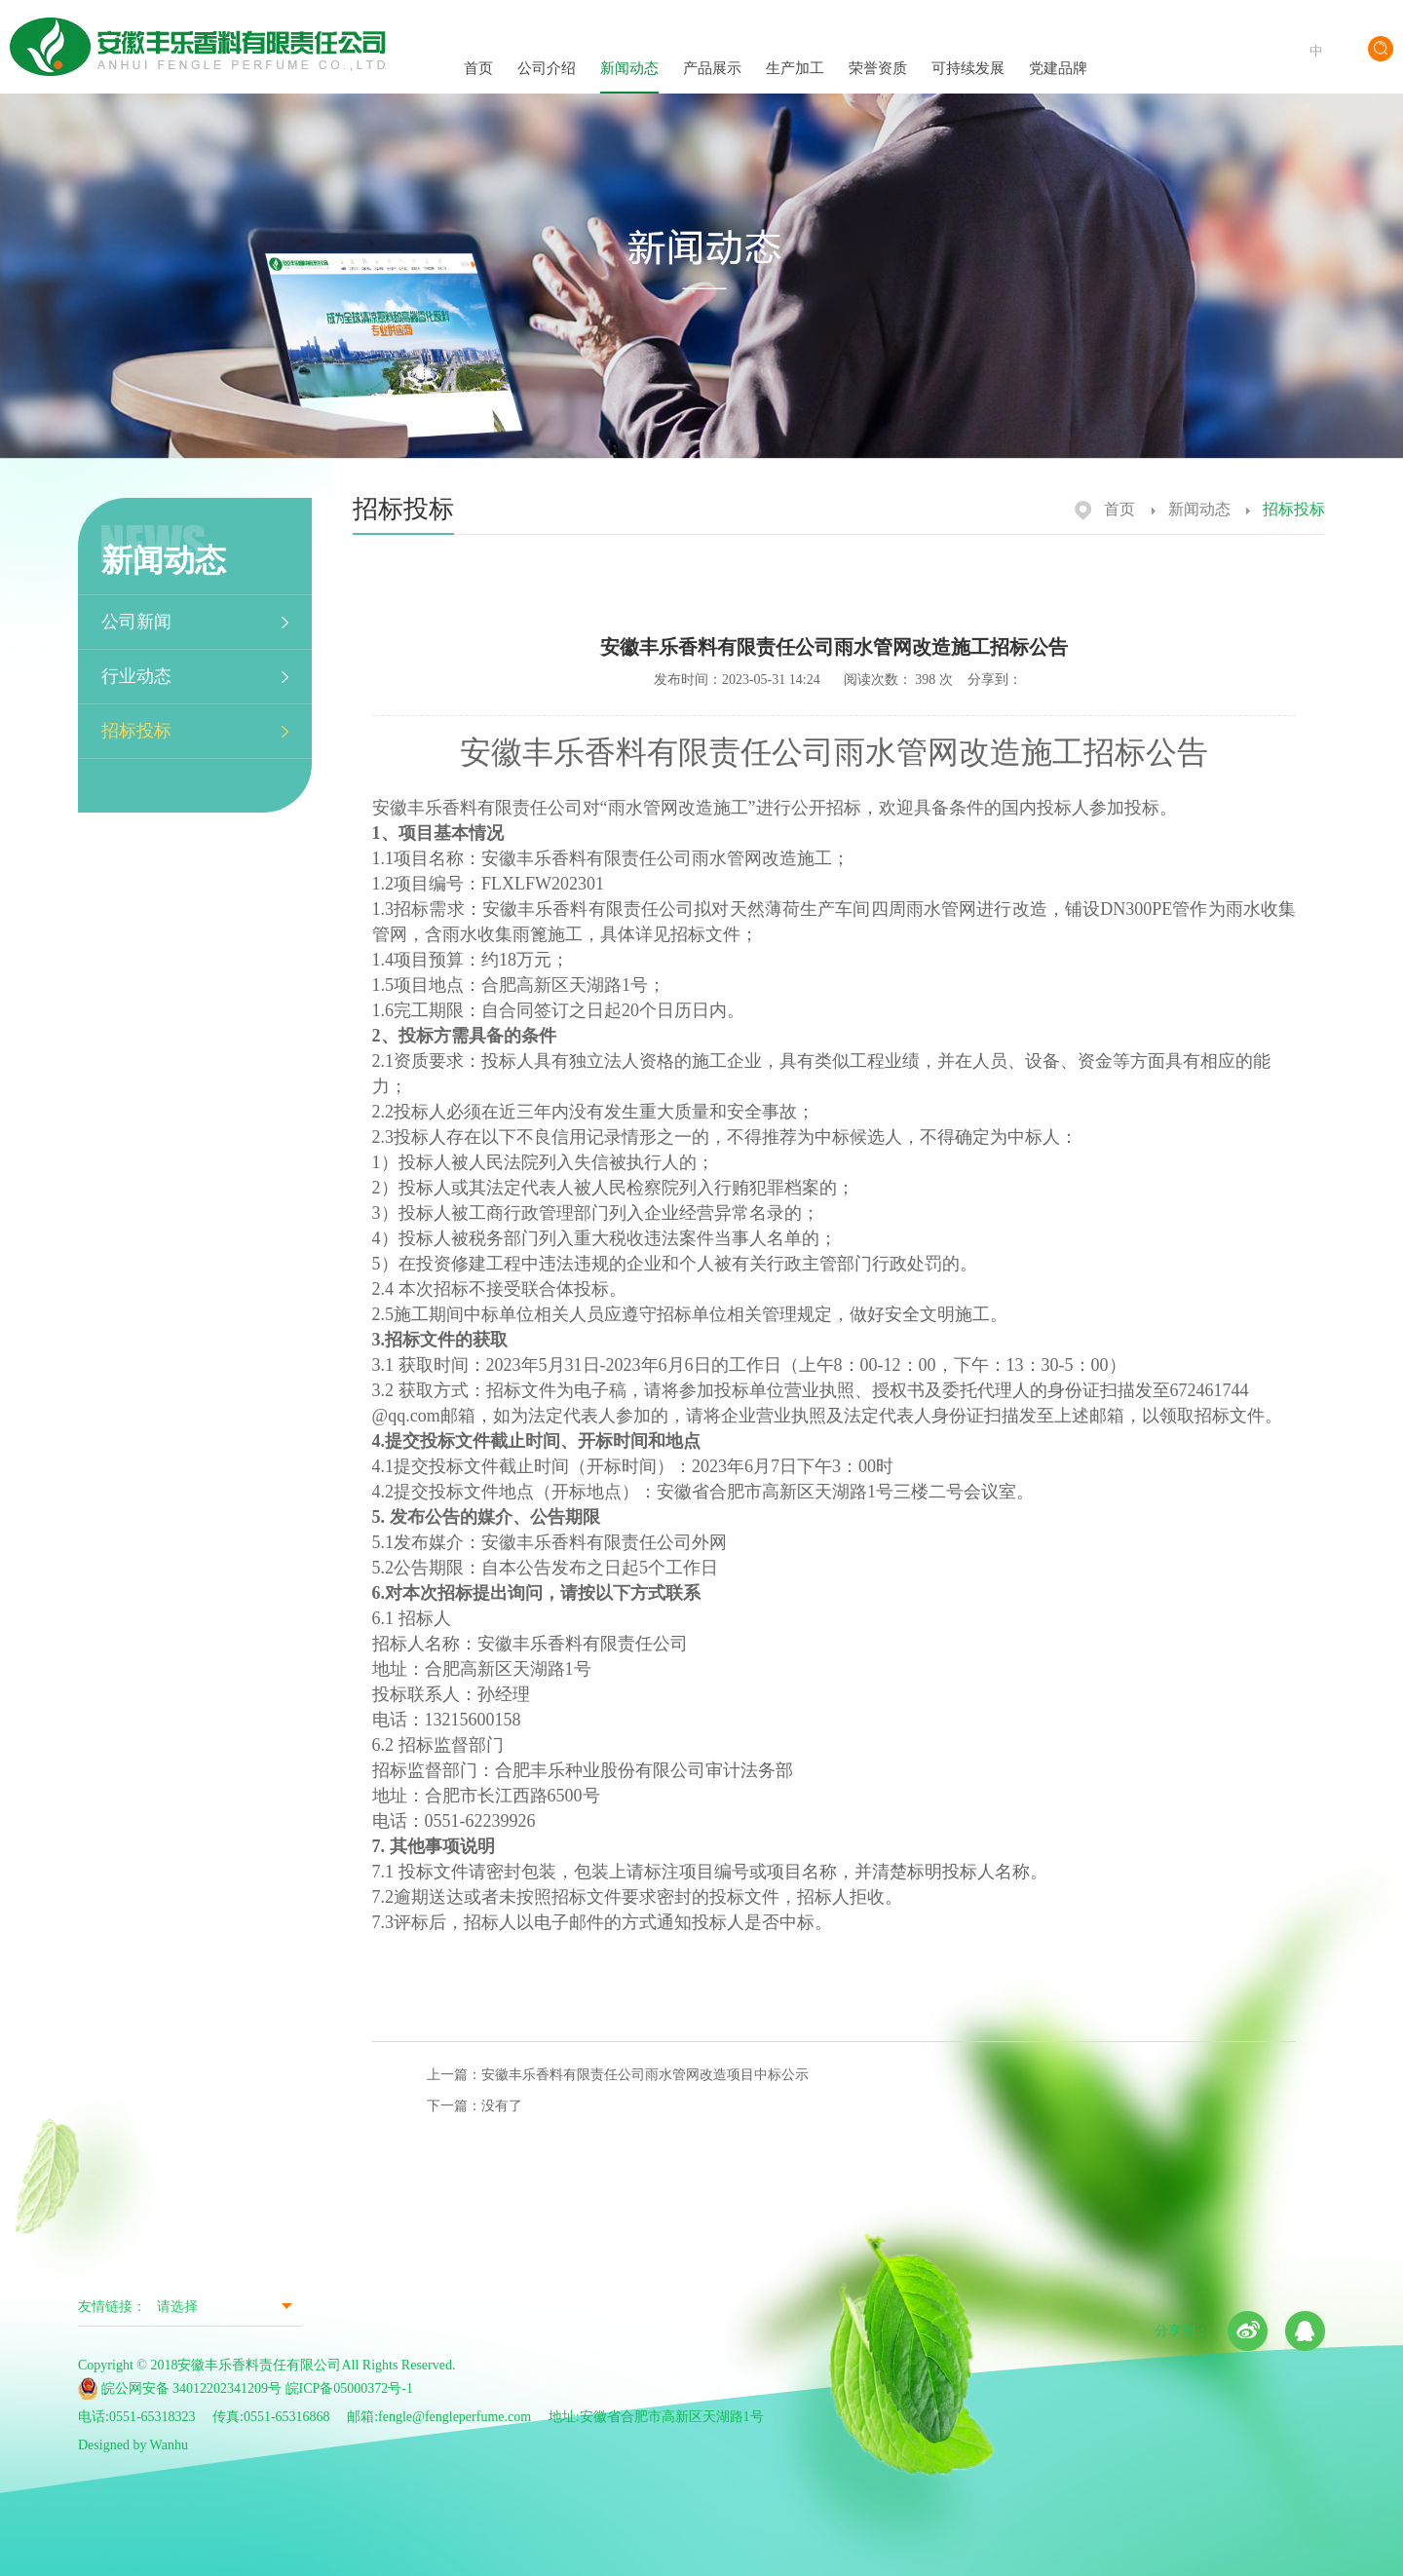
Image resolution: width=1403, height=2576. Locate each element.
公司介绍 (546, 50)
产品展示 (712, 49)
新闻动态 (629, 50)
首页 (478, 50)
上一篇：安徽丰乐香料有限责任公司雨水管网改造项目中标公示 (618, 2074)
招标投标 (136, 730)
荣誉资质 (878, 49)
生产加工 (795, 50)
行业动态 (136, 676)
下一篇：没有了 (474, 2106)
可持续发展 (968, 51)
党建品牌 (1058, 50)
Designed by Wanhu (133, 2445)
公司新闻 (136, 621)
